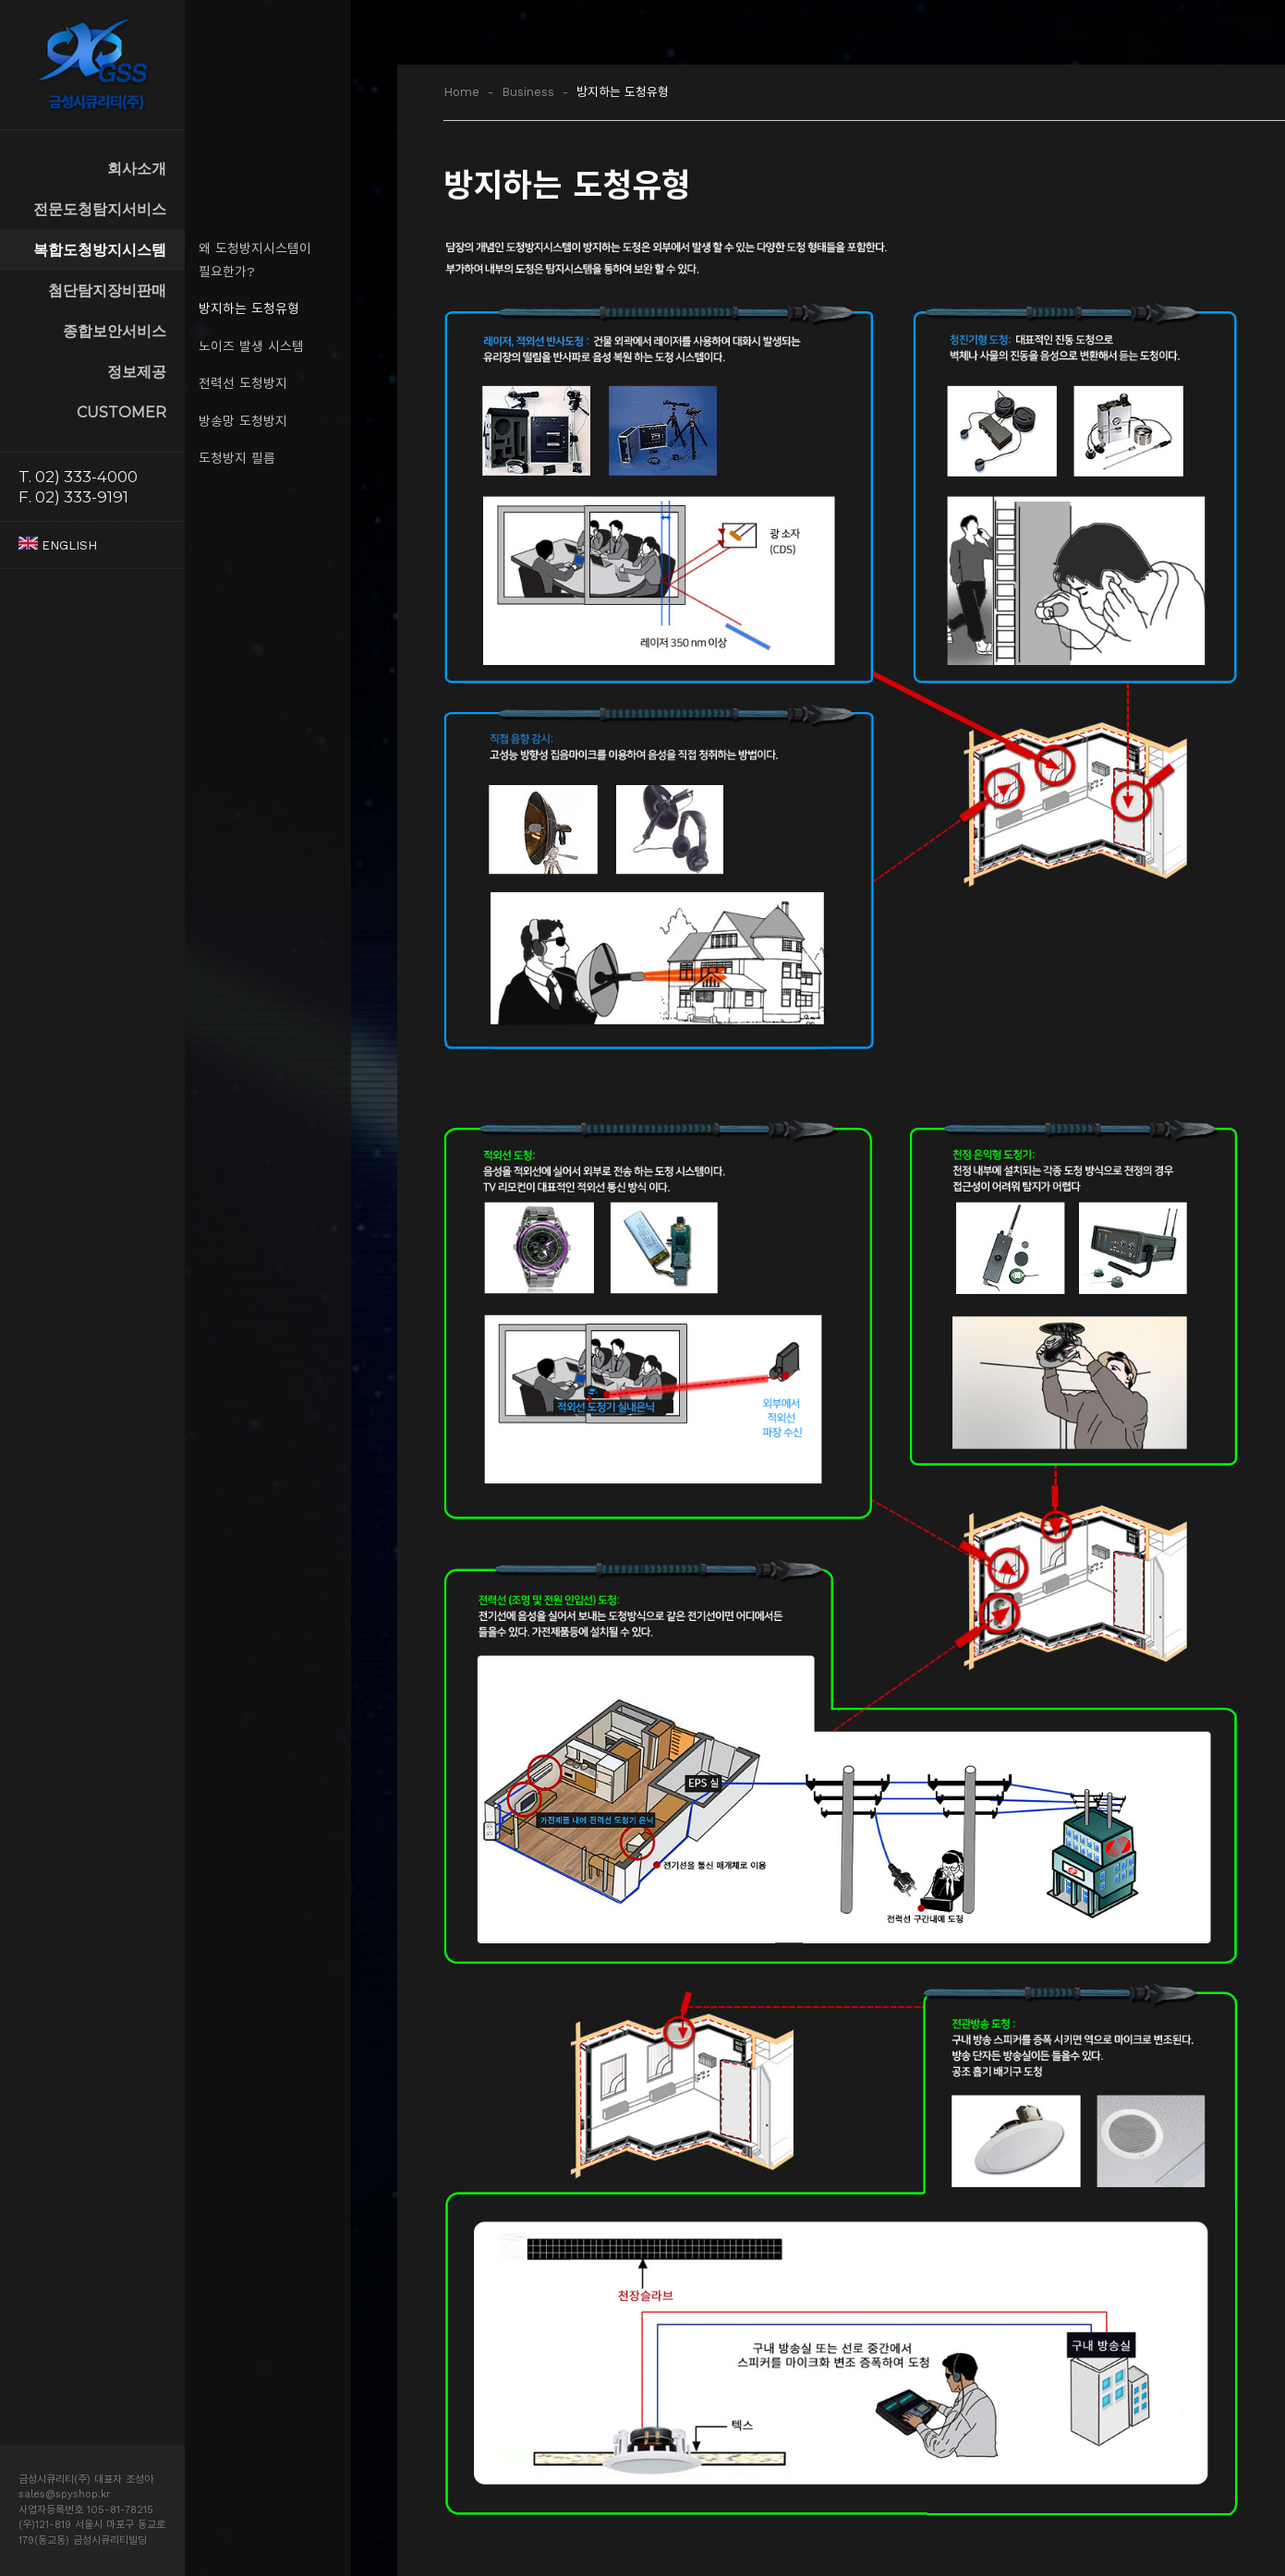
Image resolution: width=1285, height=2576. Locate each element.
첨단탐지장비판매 (107, 290)
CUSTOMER (121, 412)
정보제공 (136, 372)
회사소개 (136, 168)
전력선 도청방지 (243, 383)
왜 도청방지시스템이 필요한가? (255, 260)
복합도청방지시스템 (99, 250)
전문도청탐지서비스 (99, 209)
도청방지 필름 (237, 458)
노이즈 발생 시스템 (251, 346)
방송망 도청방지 (243, 421)
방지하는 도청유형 (249, 308)
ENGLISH (57, 545)
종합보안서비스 (114, 331)
